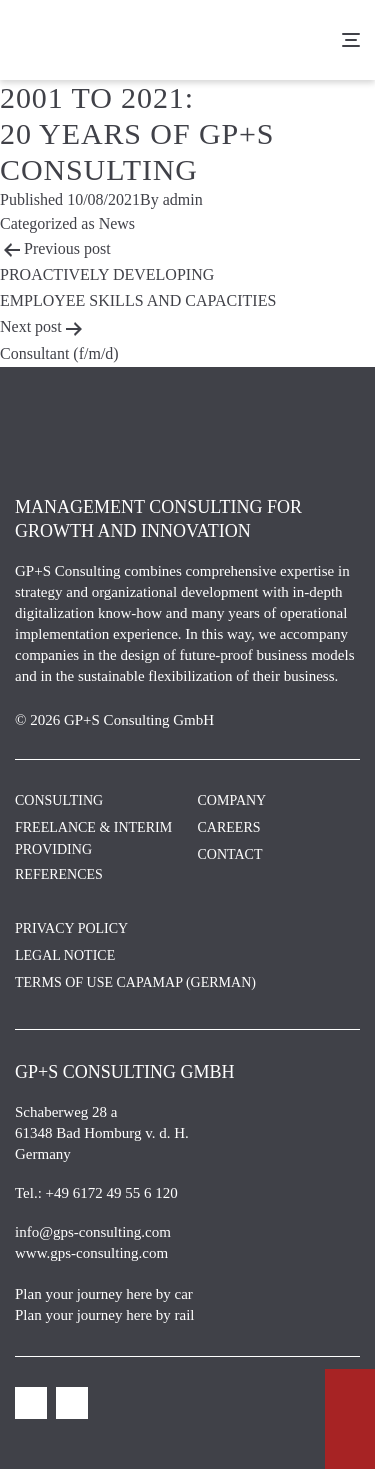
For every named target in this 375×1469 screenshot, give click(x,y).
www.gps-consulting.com (91, 1253)
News (117, 223)
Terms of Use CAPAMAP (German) (135, 982)
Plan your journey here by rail (105, 1315)
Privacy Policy (71, 928)
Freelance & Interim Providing (93, 838)
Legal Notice (65, 955)
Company (232, 800)
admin (183, 199)
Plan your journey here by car (104, 1294)
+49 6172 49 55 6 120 (112, 1193)
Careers (229, 827)
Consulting (59, 800)
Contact (230, 854)
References (59, 874)
